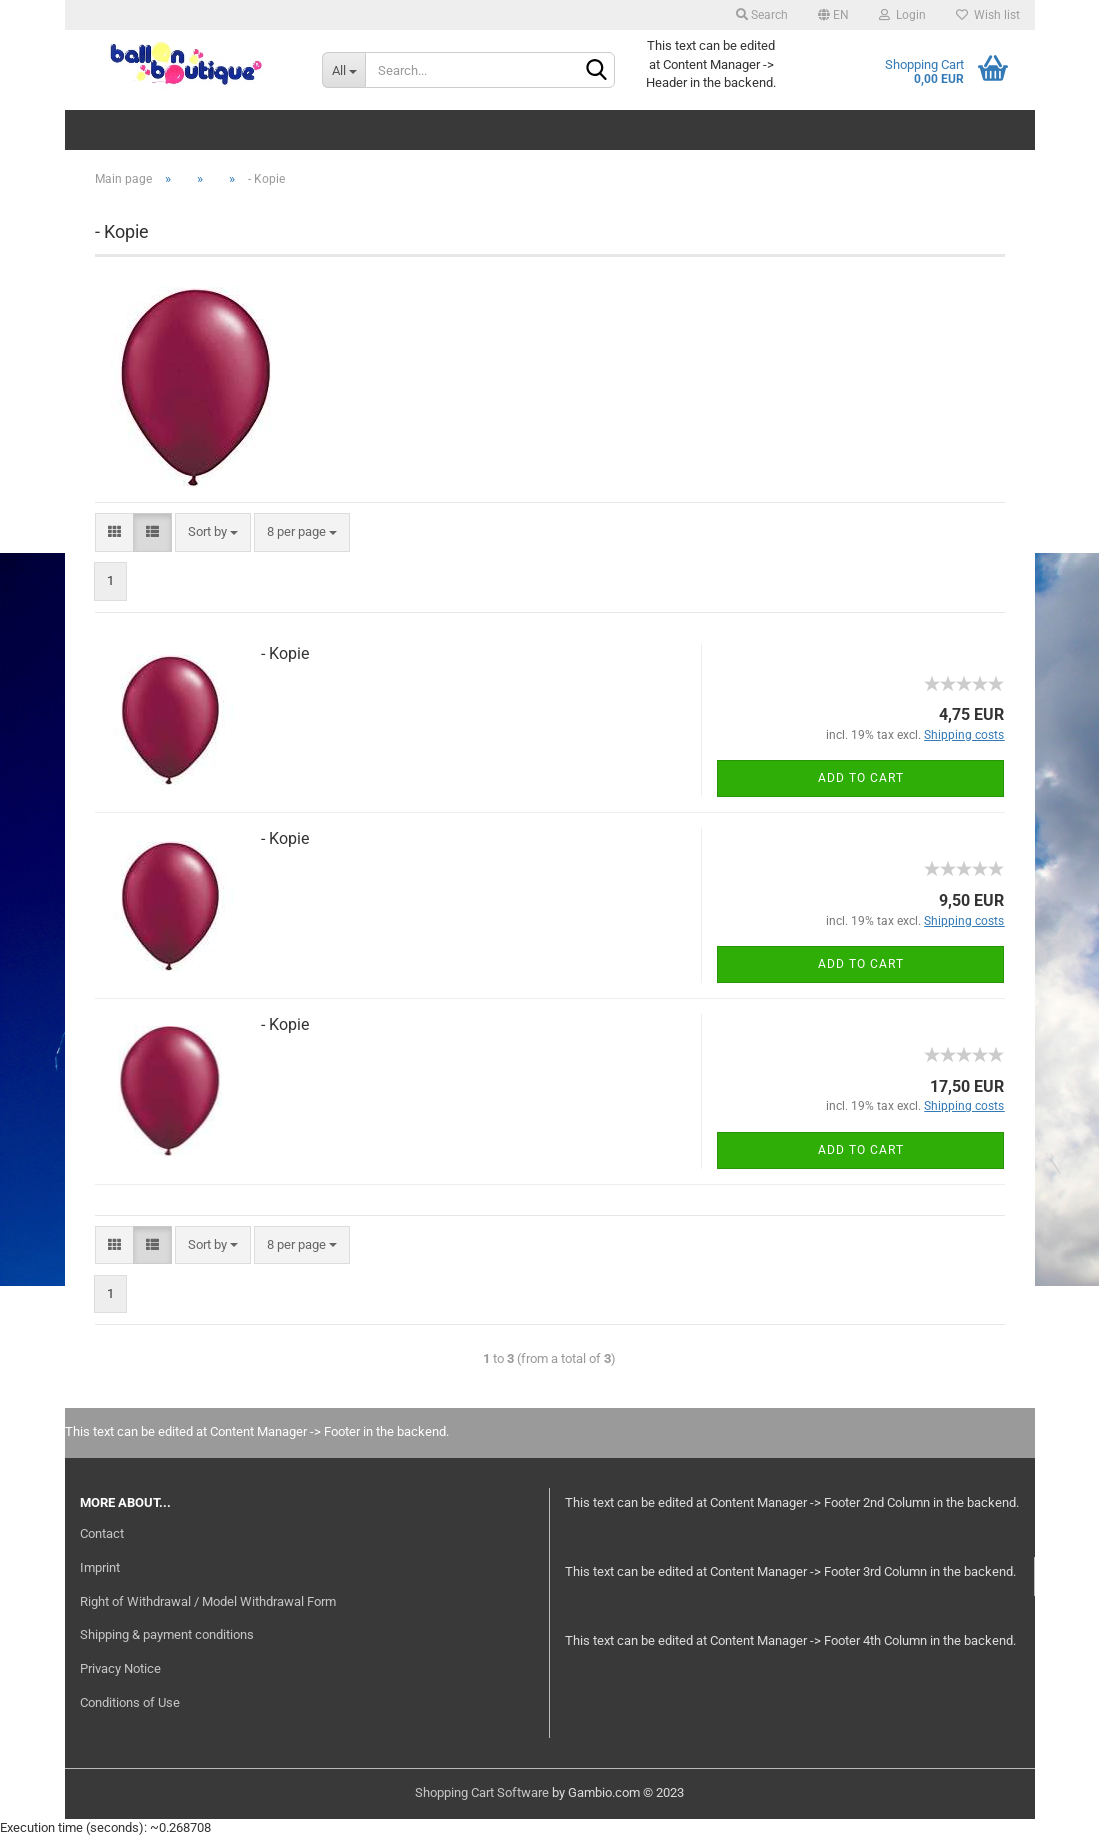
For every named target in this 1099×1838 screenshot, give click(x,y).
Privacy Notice (120, 1668)
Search (762, 15)
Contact (102, 1533)
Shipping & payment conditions (167, 1634)
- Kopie (285, 653)
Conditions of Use (130, 1702)
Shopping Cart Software (482, 1792)
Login (902, 15)
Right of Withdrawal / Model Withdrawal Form (208, 1601)
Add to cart (861, 778)
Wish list (988, 15)
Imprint (100, 1567)
